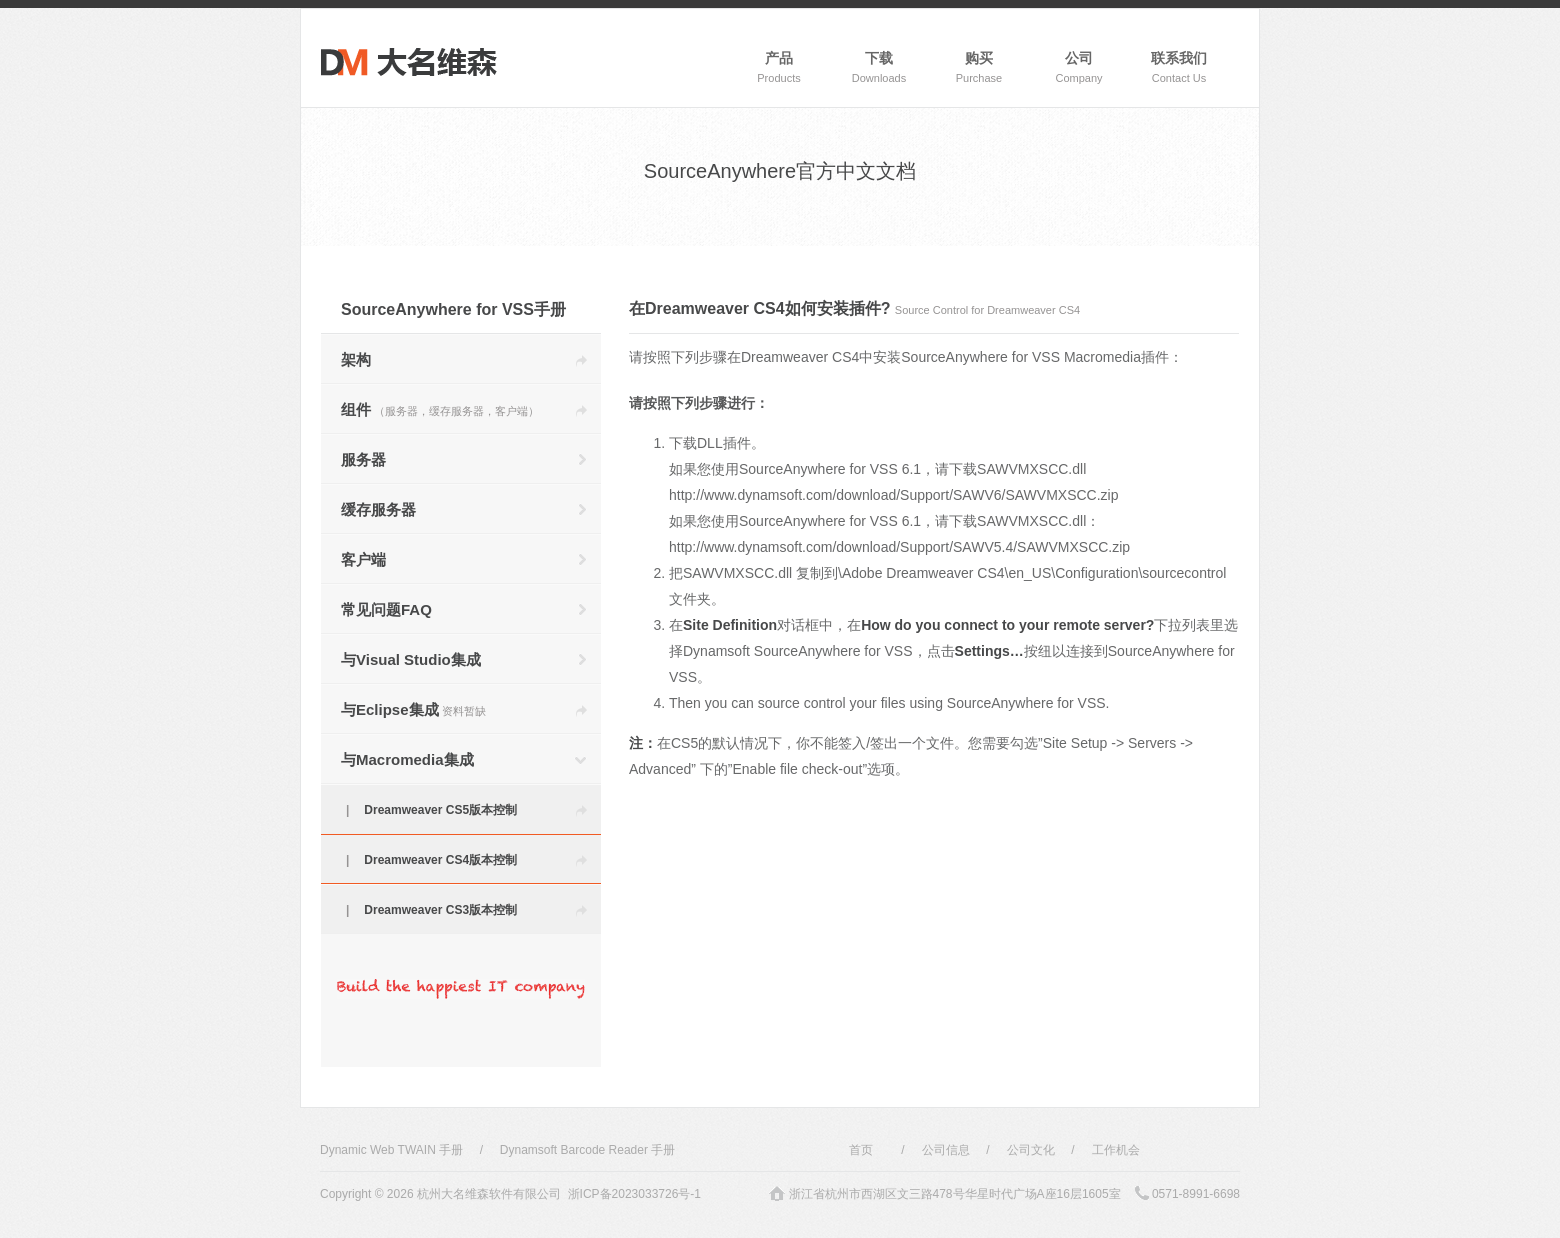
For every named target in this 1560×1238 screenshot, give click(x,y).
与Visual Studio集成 (411, 659)
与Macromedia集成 (407, 759)
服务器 (363, 459)
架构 (356, 359)
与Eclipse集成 (413, 709)
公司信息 (946, 1150)
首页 (861, 1150)
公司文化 (1031, 1150)
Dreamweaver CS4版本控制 (440, 860)
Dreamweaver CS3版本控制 (440, 910)
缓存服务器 (378, 509)
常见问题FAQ (386, 609)
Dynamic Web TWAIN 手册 (391, 1150)
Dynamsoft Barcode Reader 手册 (587, 1150)
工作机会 (1116, 1150)
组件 (440, 409)
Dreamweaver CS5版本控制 (440, 810)
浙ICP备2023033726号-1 (634, 1194)
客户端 (363, 559)
